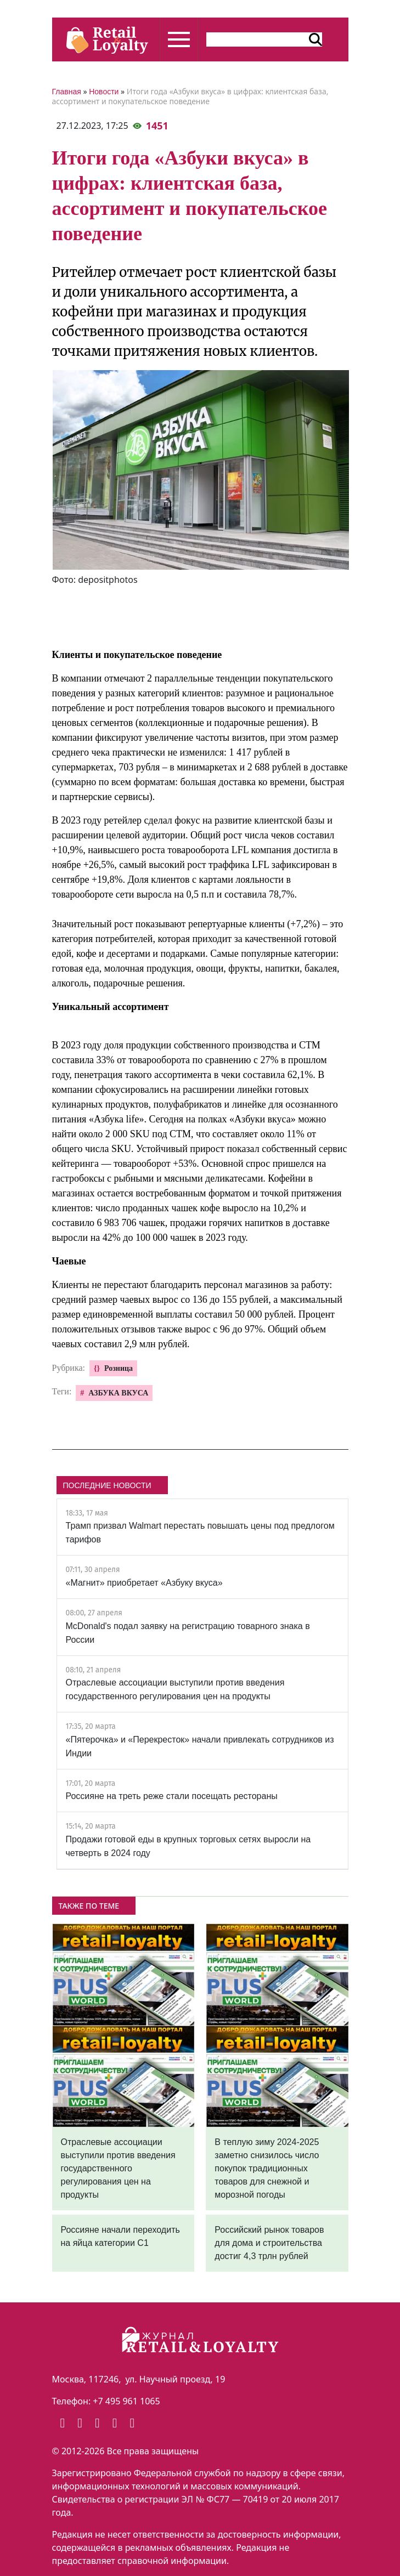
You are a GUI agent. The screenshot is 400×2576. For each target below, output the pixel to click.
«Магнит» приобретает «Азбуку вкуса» (144, 1582)
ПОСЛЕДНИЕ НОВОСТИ (107, 1485)
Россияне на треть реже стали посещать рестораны (172, 1796)
